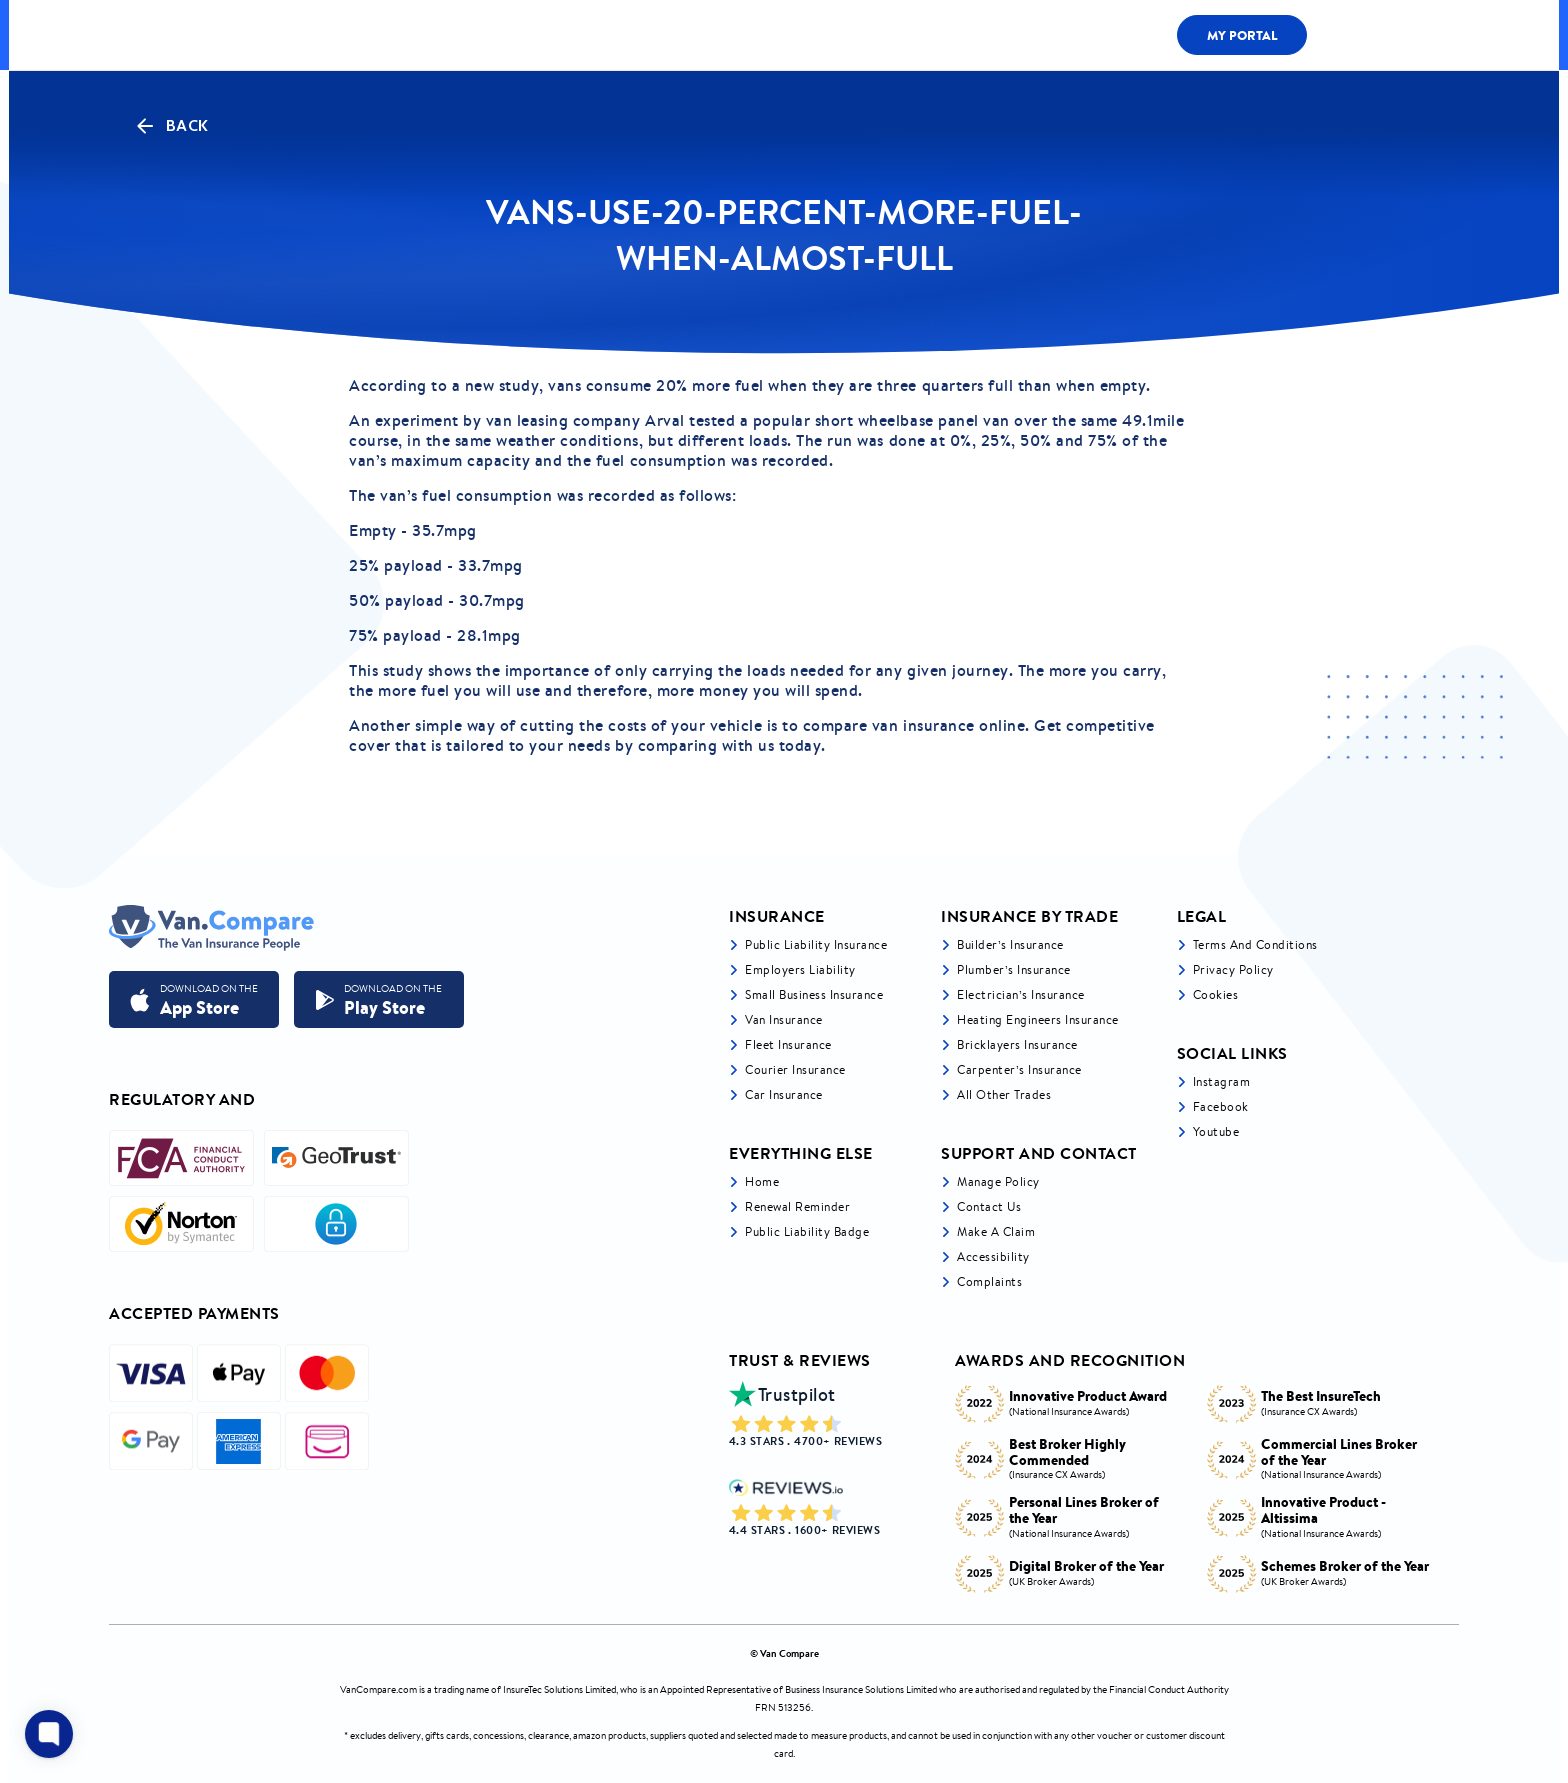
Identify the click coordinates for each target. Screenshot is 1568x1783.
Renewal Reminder (797, 1206)
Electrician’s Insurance (1021, 994)
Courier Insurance (795, 1069)
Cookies (1216, 994)
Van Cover (750, 34)
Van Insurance (784, 1019)
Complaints (989, 1281)
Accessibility (993, 1256)
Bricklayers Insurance (1017, 1044)
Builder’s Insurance (1010, 944)
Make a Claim (996, 1231)
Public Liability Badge (807, 1231)
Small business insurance (814, 994)
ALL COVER (470, 34)
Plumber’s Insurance (1014, 969)
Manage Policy (998, 1181)
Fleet (956, 35)
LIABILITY (862, 35)
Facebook (1221, 1106)
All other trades (1004, 1094)
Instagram (1222, 1081)
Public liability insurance (816, 944)
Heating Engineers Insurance (1038, 1019)
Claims (1047, 35)
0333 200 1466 (1388, 35)
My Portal (1242, 35)
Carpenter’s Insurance (1019, 1069)
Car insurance (784, 1094)
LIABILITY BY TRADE (609, 34)
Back (171, 126)
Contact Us (989, 1206)
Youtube (1216, 1131)
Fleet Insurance (788, 1044)
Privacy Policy (1233, 969)
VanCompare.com (378, 1689)
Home (762, 1181)
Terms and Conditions (1255, 944)
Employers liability (800, 969)
